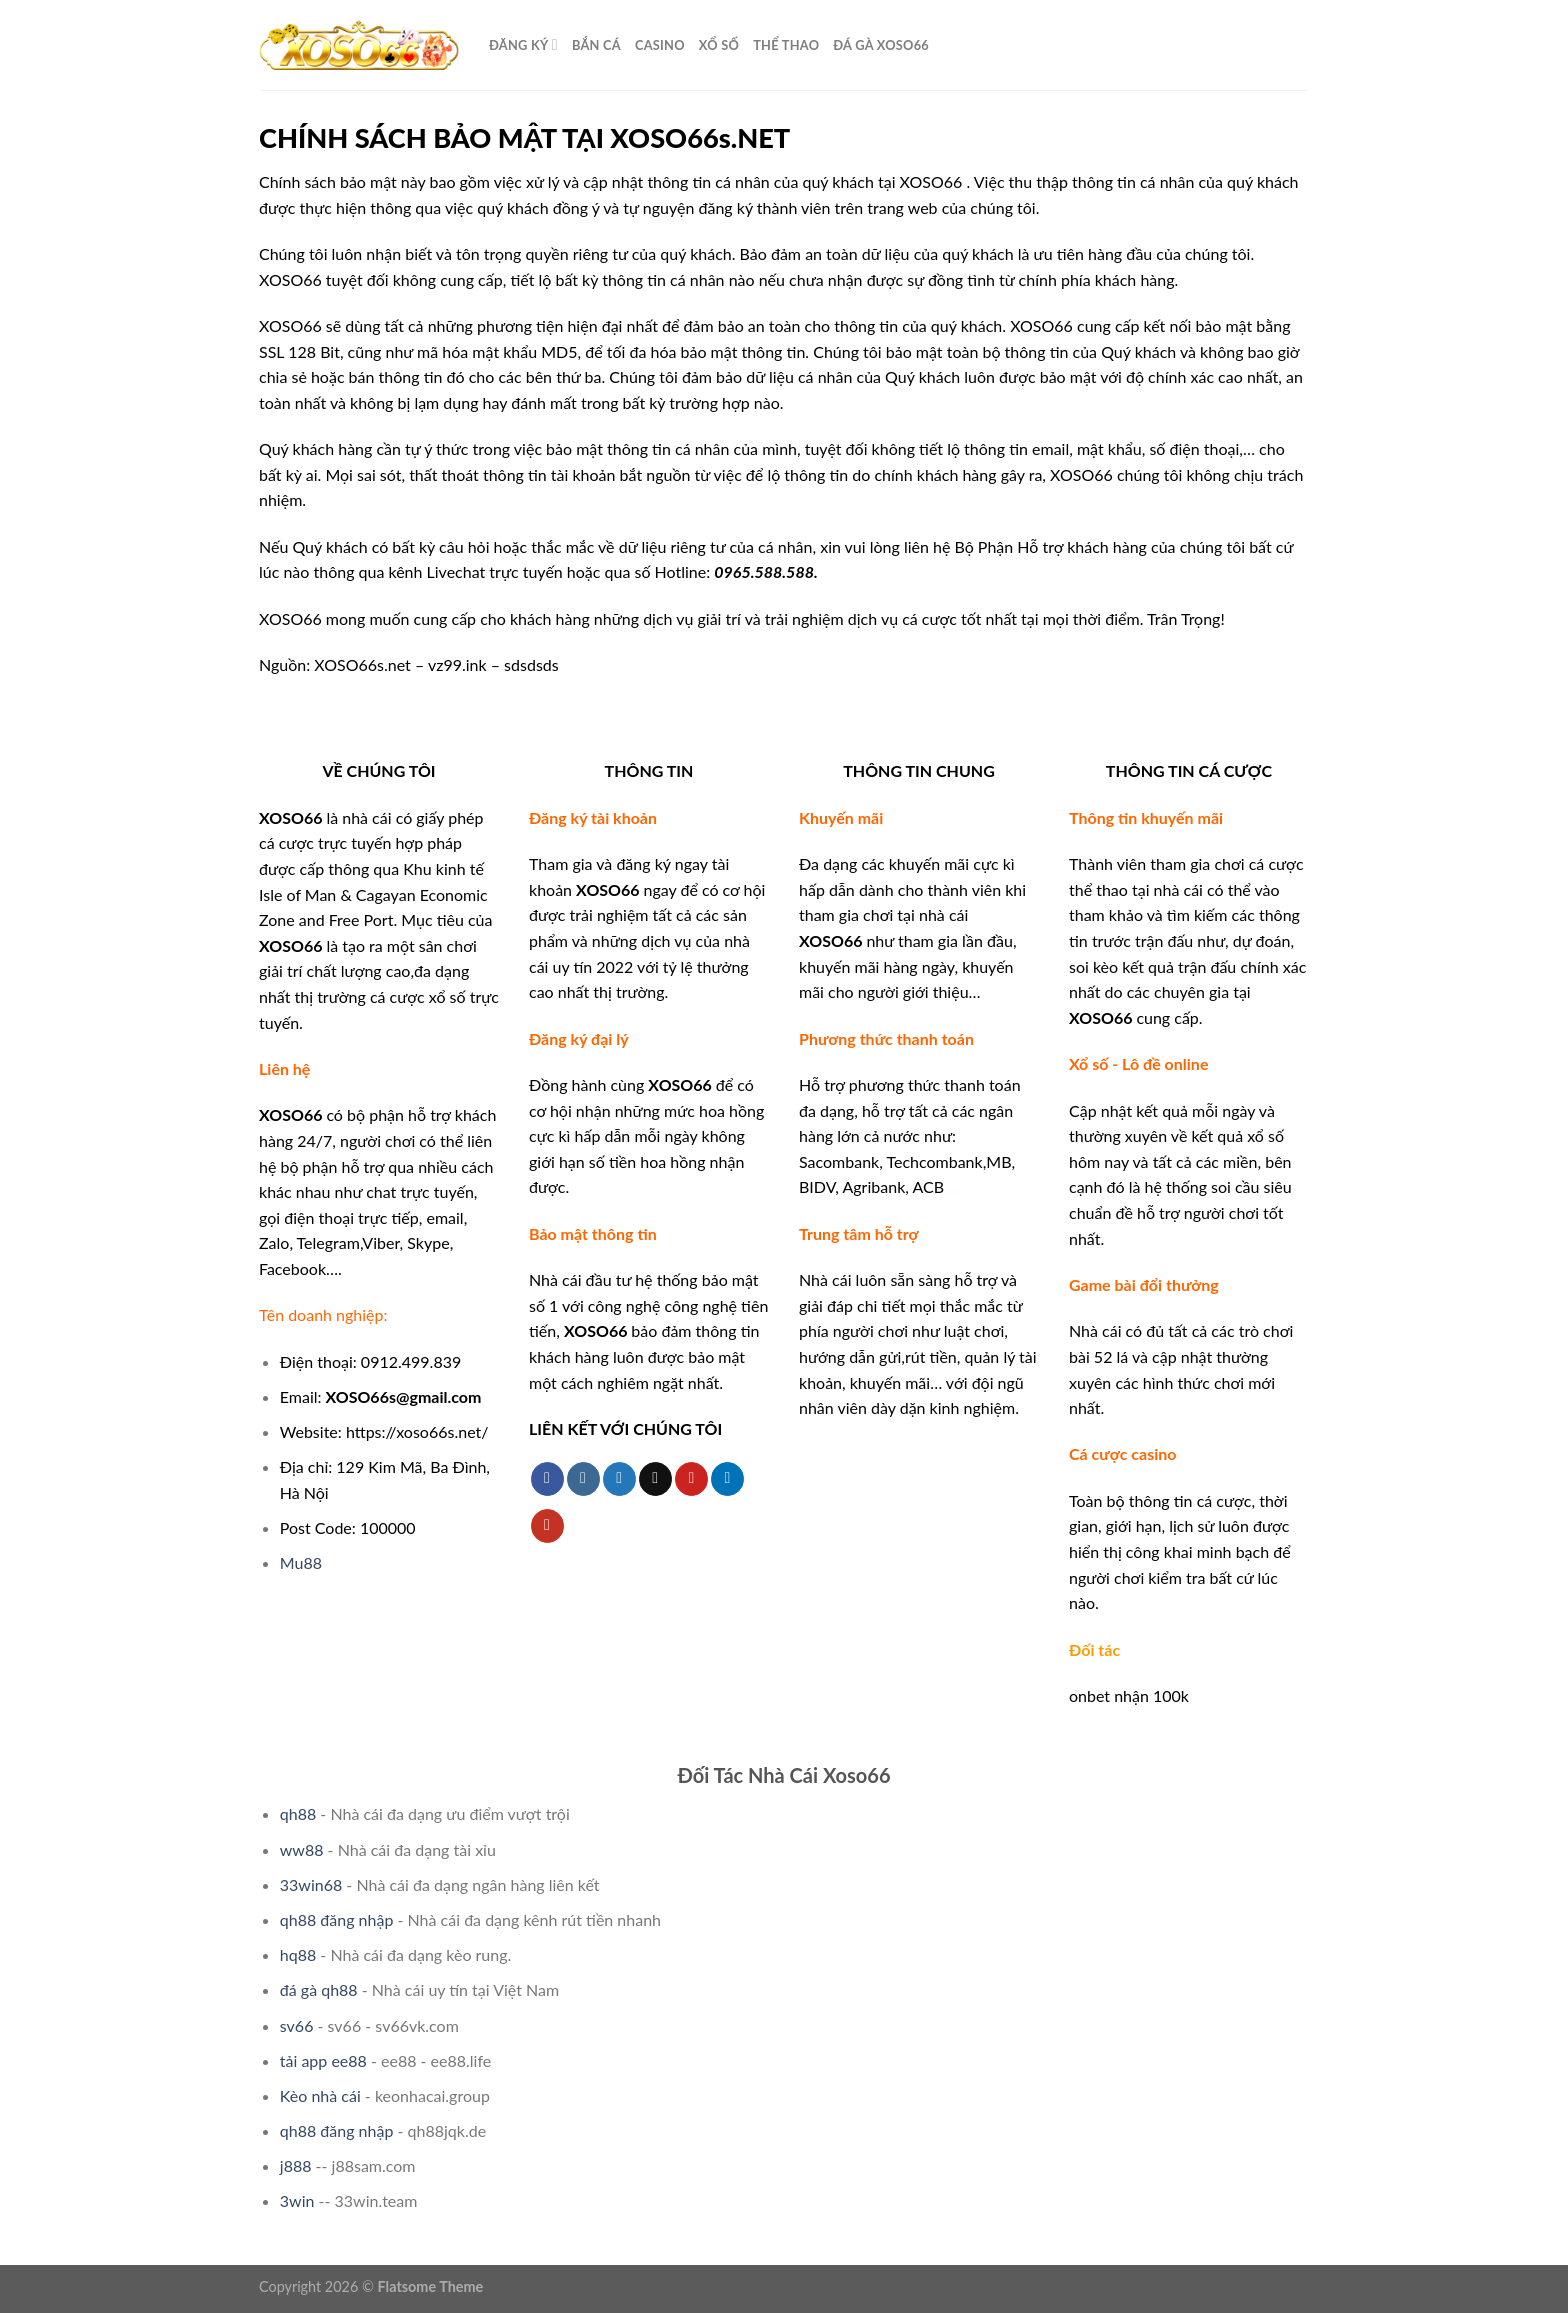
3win (297, 2200)
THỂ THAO (786, 45)
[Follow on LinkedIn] (727, 1479)
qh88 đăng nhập (337, 1919)
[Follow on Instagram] (583, 1479)
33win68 (311, 1884)
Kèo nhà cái (320, 2095)
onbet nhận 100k (1129, 1695)
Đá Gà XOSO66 (881, 45)
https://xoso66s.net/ (417, 1431)
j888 (296, 2165)
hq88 (298, 1954)
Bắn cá (596, 45)
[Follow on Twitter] (619, 1479)
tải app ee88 (323, 2060)
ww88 (302, 1849)
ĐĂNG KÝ (523, 44)
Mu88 (301, 1562)
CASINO (660, 45)
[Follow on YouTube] (547, 1526)
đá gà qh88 (319, 1989)
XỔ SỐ (719, 45)
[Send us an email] (655, 1479)
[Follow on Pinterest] (691, 1479)
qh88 (298, 1813)
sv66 (297, 2025)
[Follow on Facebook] (547, 1479)
